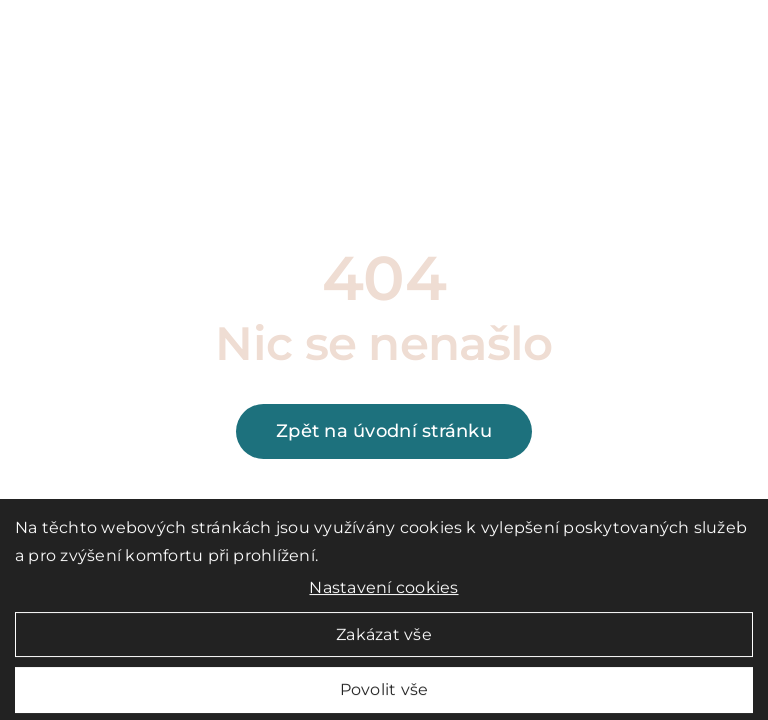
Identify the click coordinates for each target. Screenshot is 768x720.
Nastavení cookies (383, 593)
